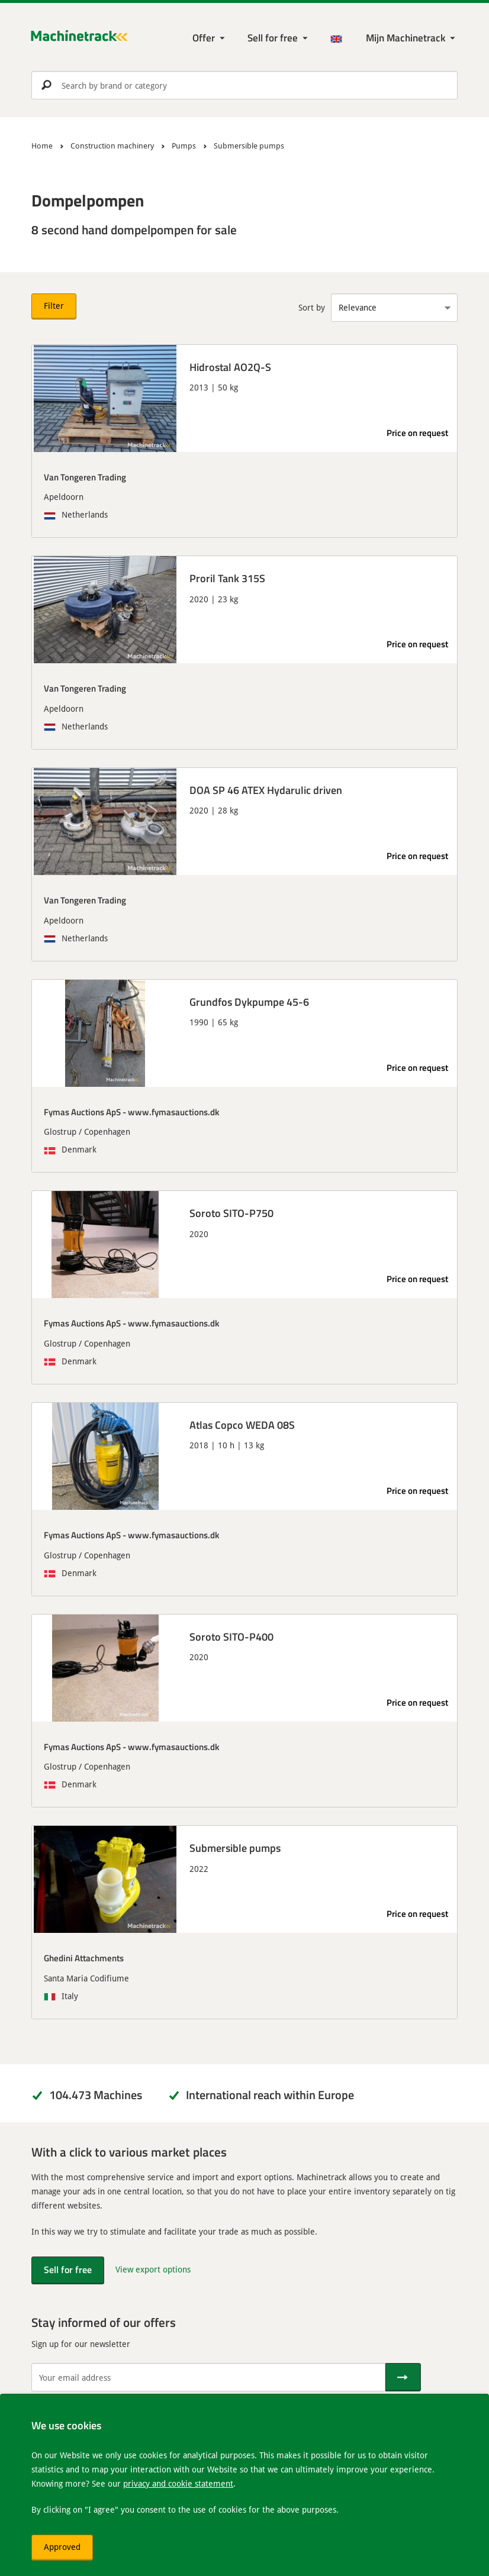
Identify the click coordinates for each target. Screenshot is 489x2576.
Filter (54, 305)
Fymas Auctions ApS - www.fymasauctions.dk (131, 1111)
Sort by (311, 307)
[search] (244, 85)
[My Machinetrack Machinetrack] (412, 38)
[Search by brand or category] (244, 85)
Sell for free (272, 37)
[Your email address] (208, 2377)
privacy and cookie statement (178, 2483)
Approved (62, 2546)
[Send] (403, 2377)
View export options (153, 2269)
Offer (203, 37)
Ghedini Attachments (84, 1957)
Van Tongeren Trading (85, 476)
